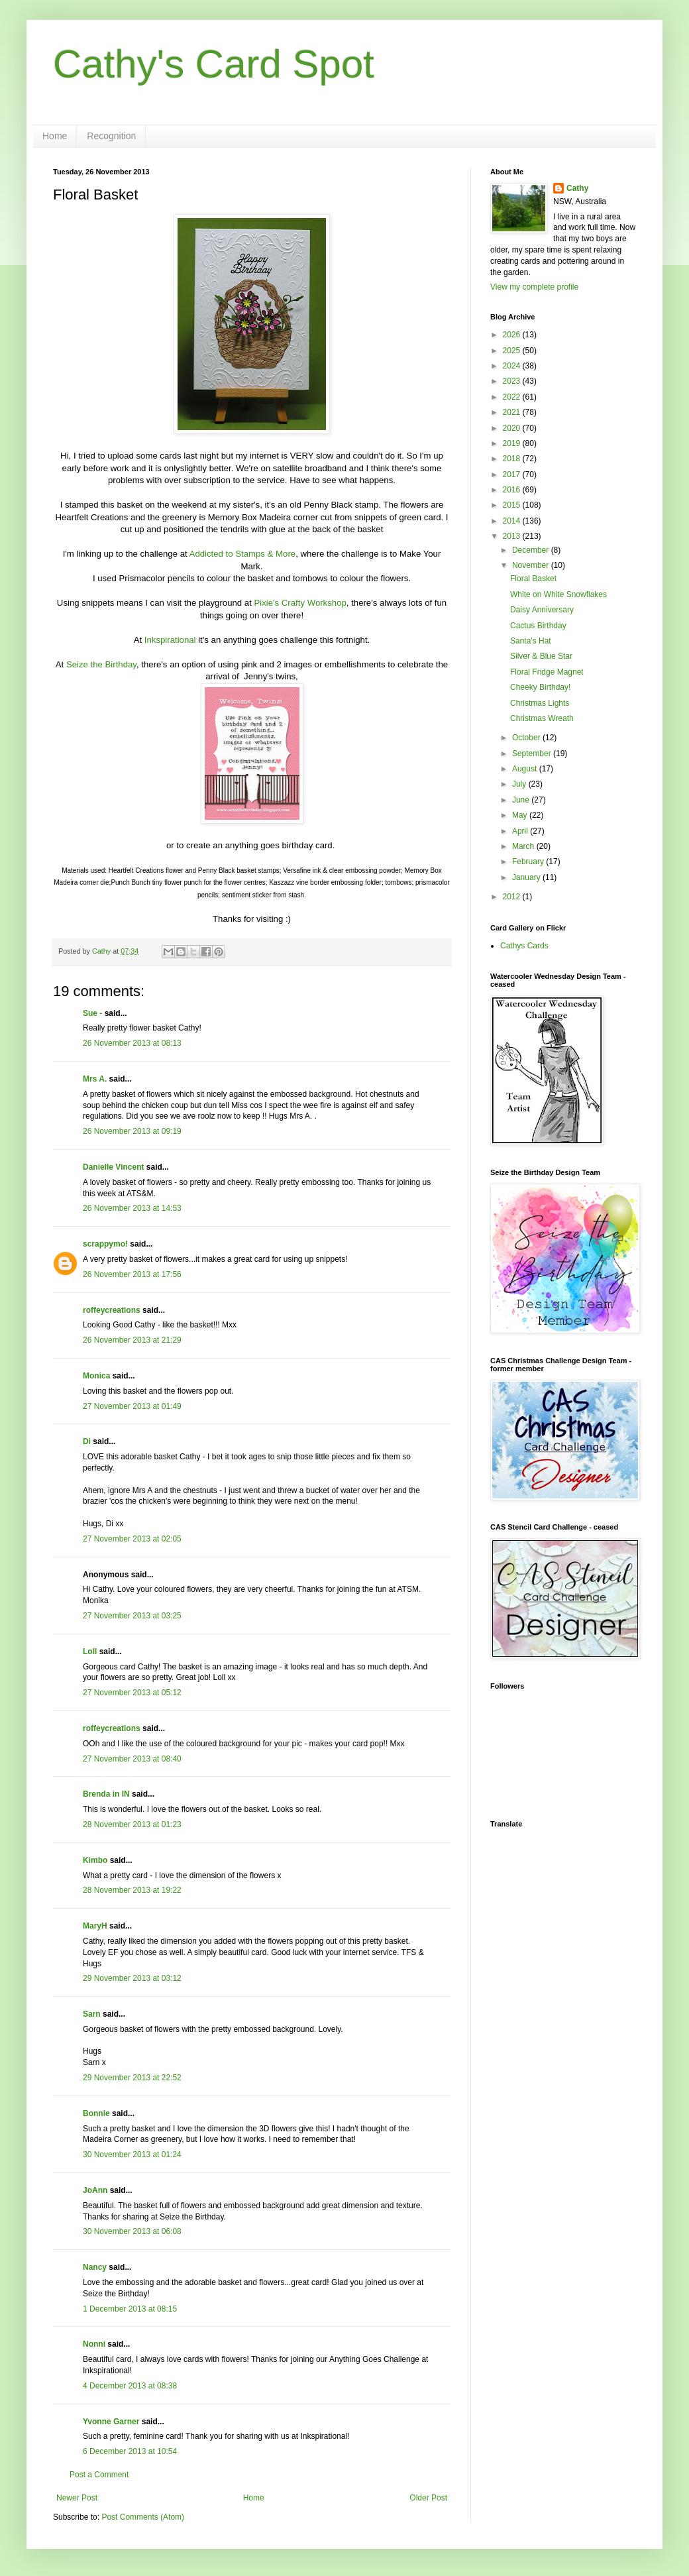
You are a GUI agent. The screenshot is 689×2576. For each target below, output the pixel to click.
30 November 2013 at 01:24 (132, 2154)
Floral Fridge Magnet (547, 672)
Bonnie (96, 2113)
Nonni (94, 2344)
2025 (513, 350)
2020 (513, 428)
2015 (513, 505)
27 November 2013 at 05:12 (132, 1692)
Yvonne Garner (111, 2421)
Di (87, 1441)
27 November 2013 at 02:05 (132, 1538)
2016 (513, 489)
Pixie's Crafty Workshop (300, 603)
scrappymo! (105, 1244)
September (532, 753)
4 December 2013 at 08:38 (130, 2385)
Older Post (428, 2497)
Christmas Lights (539, 703)
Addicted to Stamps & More (242, 554)
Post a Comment (99, 2474)
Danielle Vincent (113, 1167)
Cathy (577, 188)
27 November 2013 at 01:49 (132, 1406)
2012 (513, 896)
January (527, 877)
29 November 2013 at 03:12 (132, 1978)
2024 (513, 365)
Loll (90, 1651)
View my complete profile (534, 287)
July (520, 784)
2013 (513, 536)
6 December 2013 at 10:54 (130, 2451)
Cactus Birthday (538, 625)
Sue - (92, 1013)
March (524, 846)
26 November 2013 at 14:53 (132, 1208)
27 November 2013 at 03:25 (132, 1615)
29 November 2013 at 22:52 (132, 2077)
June (521, 800)
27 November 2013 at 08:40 (132, 1759)
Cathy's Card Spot (213, 64)
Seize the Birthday (101, 664)
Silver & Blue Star (541, 656)
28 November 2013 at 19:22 (132, 1890)
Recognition (111, 136)
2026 (513, 334)
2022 (513, 397)
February (529, 861)
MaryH (95, 1926)
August (525, 768)
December (531, 550)
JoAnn (95, 2190)
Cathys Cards (524, 945)
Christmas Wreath (542, 718)
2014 (513, 521)
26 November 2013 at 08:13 (132, 1043)
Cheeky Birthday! (540, 687)
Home (54, 136)
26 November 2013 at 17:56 (132, 1274)
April (521, 831)
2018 (513, 458)
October (527, 737)
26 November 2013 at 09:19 (132, 1131)
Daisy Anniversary (542, 609)
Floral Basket (533, 578)
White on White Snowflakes (558, 594)
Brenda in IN (106, 1794)
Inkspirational (170, 640)
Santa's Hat (530, 640)
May (520, 815)
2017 (513, 474)
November (531, 565)
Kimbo (95, 1860)
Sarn (92, 2014)
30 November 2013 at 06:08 (132, 2231)
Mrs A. (95, 1079)
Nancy (95, 2267)
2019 (513, 443)
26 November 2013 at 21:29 (132, 1340)
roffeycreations (111, 1310)
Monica (96, 1375)
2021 (513, 412)
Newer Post (76, 2497)
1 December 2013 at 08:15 (130, 2309)
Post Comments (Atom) (142, 2517)
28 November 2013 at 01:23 (132, 1824)
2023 (513, 381)
